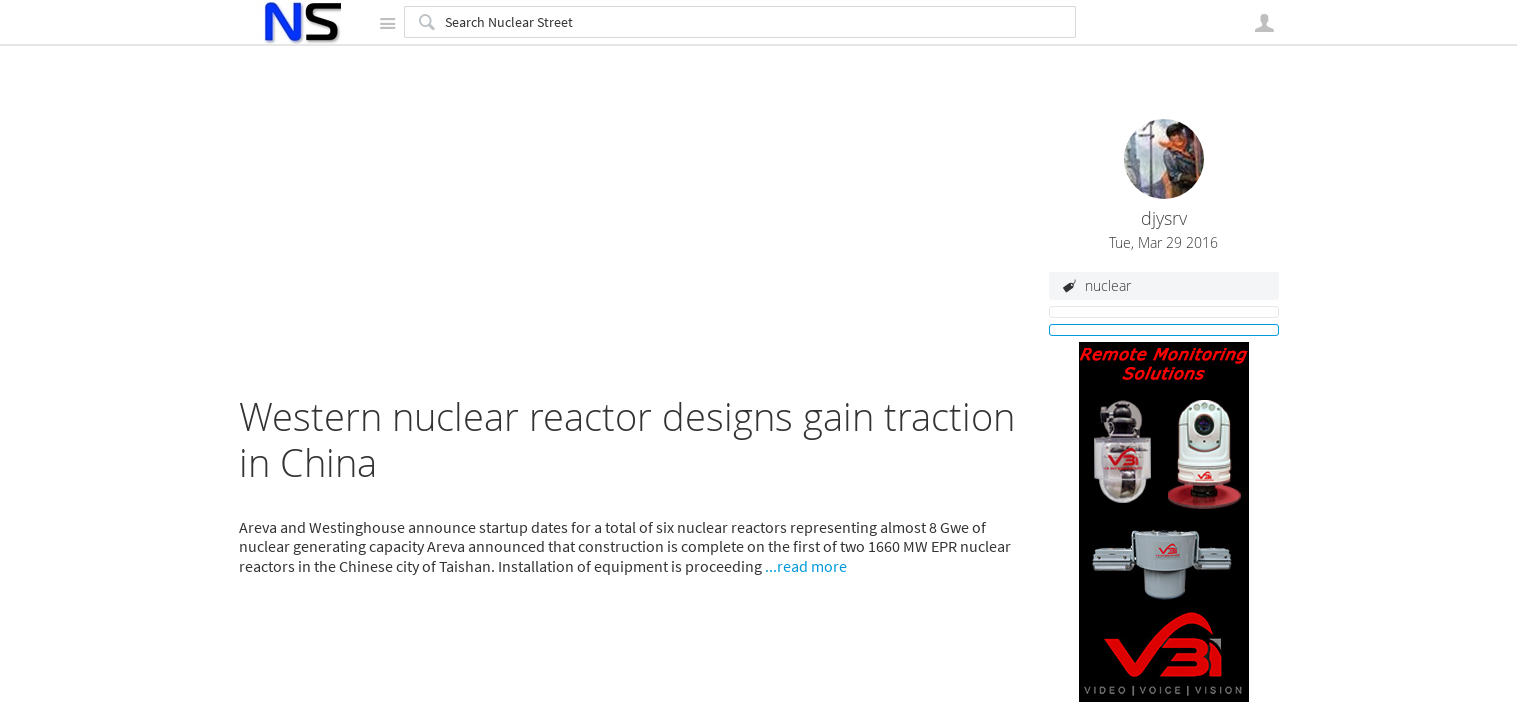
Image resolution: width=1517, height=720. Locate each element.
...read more (806, 566)
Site (388, 23)
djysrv (1164, 218)
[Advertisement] (634, 254)
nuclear (1108, 285)
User (1265, 23)
